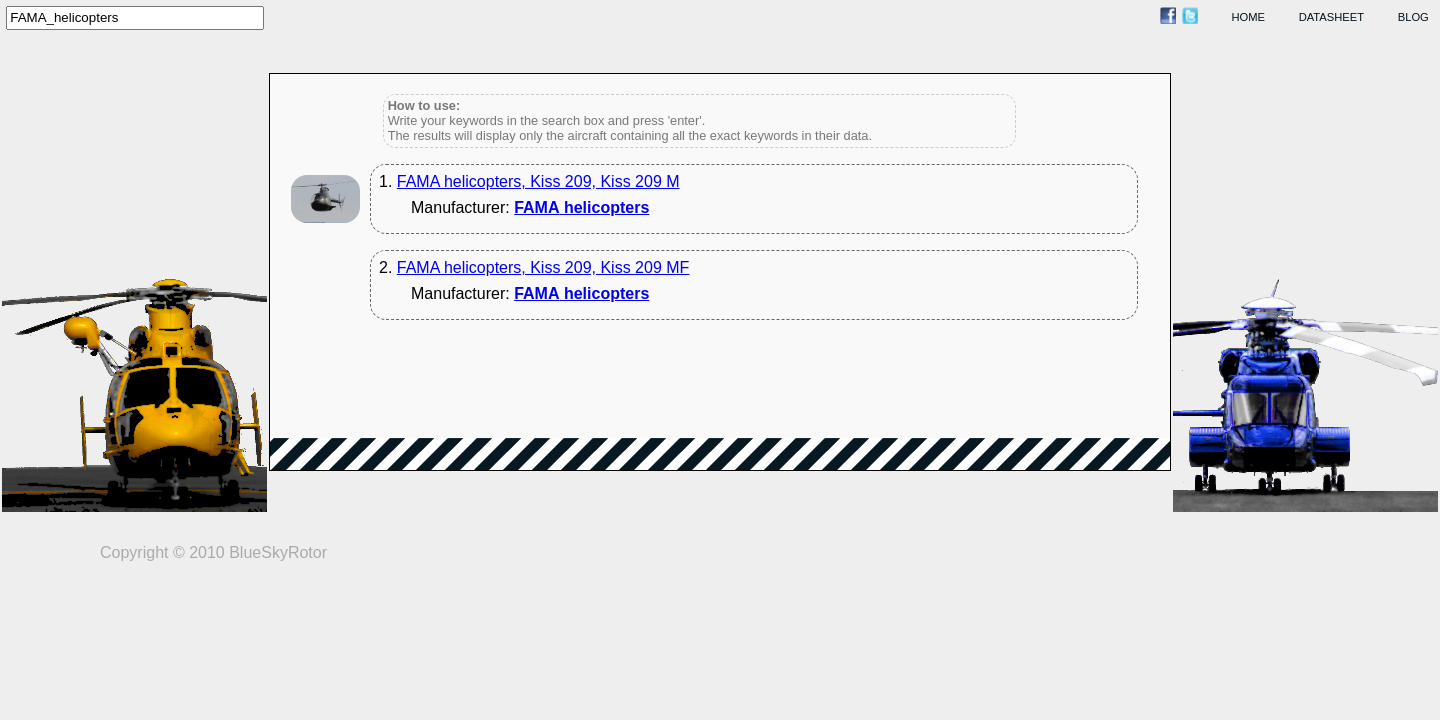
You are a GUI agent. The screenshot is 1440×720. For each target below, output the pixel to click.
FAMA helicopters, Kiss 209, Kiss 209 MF (543, 267)
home (1249, 17)
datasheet (1331, 17)
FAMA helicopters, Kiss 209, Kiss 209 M (538, 181)
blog (1413, 17)
